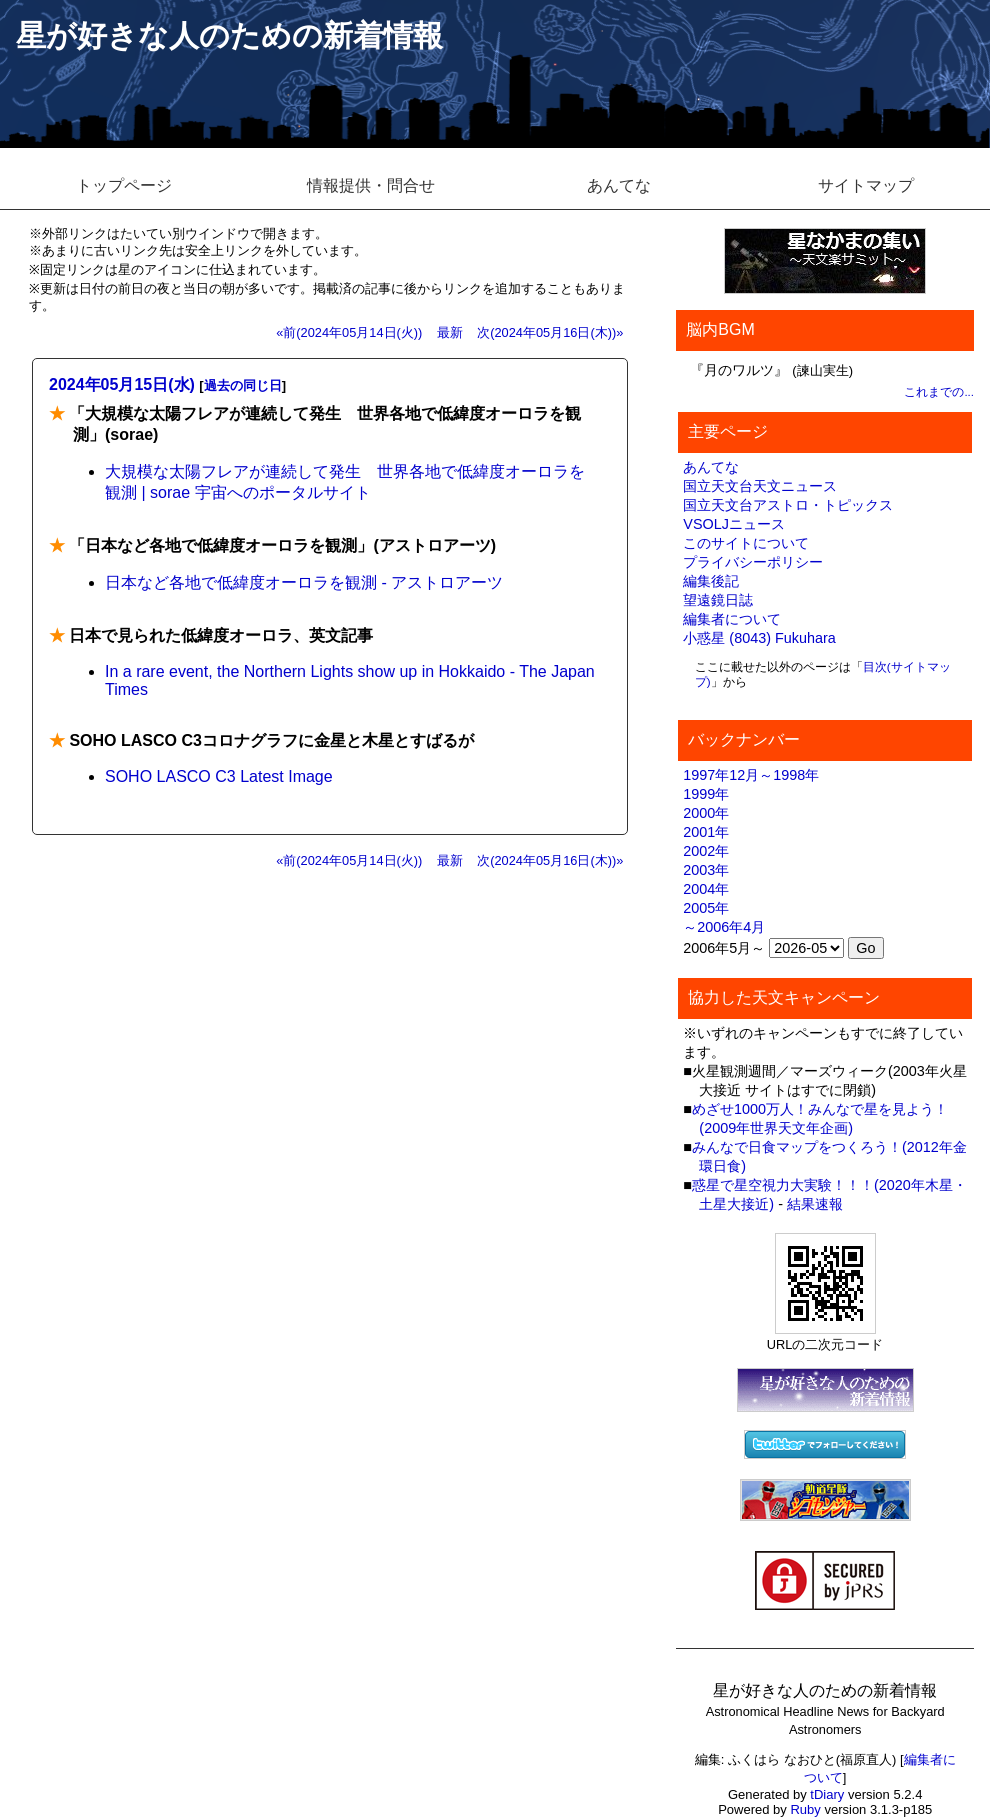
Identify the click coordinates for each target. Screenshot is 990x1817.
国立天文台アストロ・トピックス (788, 505)
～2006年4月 (724, 927)
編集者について (732, 619)
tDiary (827, 1794)
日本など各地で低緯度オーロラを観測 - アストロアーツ (304, 582)
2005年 (706, 908)
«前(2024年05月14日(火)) (349, 332)
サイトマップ (866, 185)
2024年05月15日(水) (122, 384)
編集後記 (711, 581)
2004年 (706, 889)
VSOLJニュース (734, 524)
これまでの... (939, 392)
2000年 (706, 813)
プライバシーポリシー (753, 562)
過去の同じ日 (243, 385)
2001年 (706, 832)
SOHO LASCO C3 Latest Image (219, 776)
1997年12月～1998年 (751, 775)
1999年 (706, 794)
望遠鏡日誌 (718, 600)
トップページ (124, 185)
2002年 (706, 851)
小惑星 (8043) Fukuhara (759, 638)
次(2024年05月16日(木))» (550, 332)
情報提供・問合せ (371, 185)
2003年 (706, 870)
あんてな (619, 185)
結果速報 (815, 1204)
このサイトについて (746, 543)
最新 (450, 332)
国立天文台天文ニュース (760, 486)
